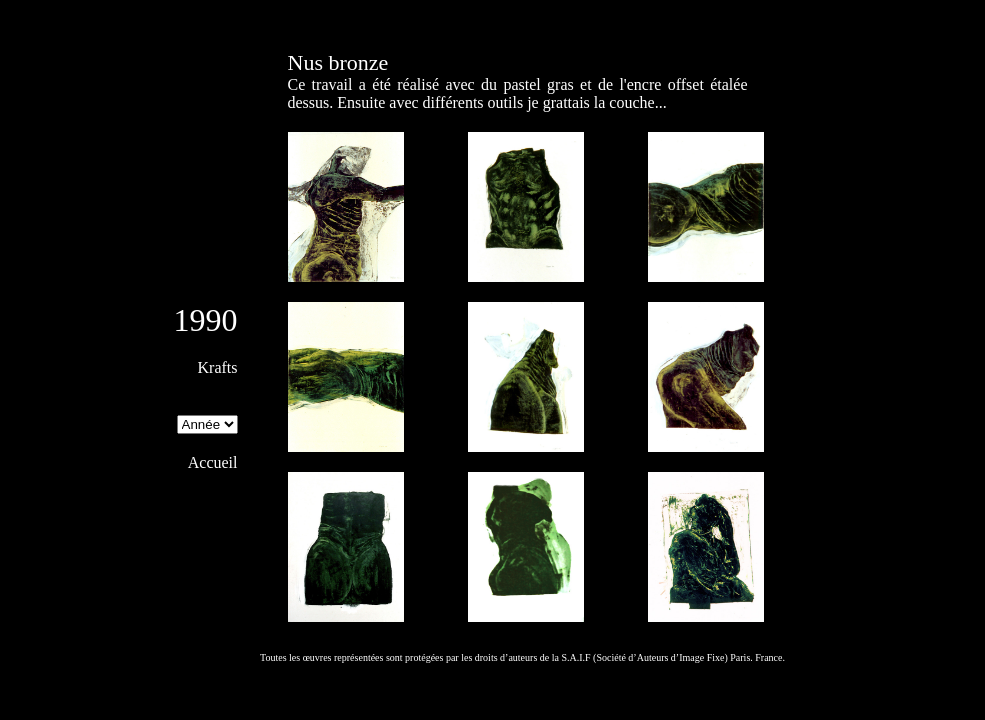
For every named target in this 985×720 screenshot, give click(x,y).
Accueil (213, 462)
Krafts (218, 367)
